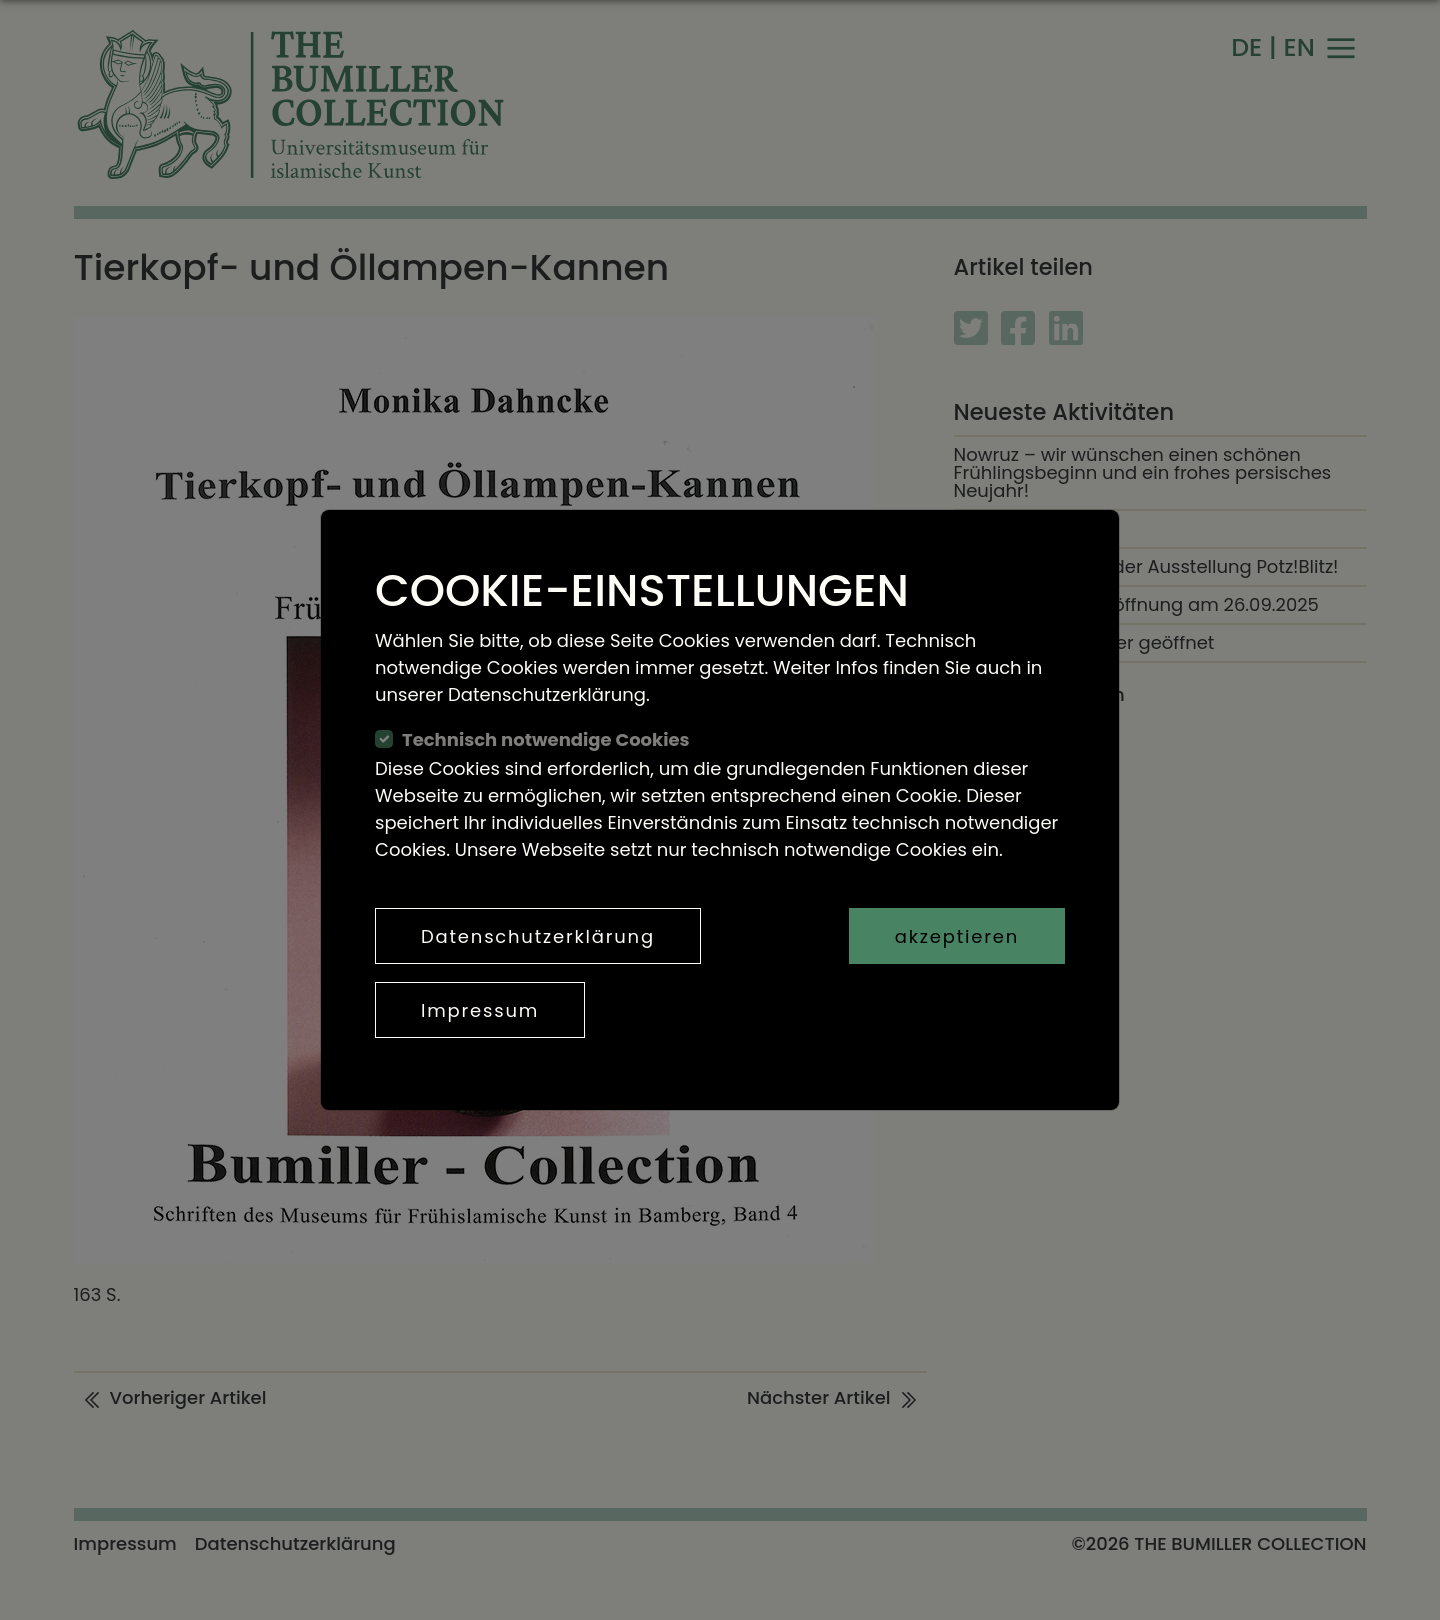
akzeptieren (957, 936)
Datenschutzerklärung (538, 936)
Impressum (480, 1010)
